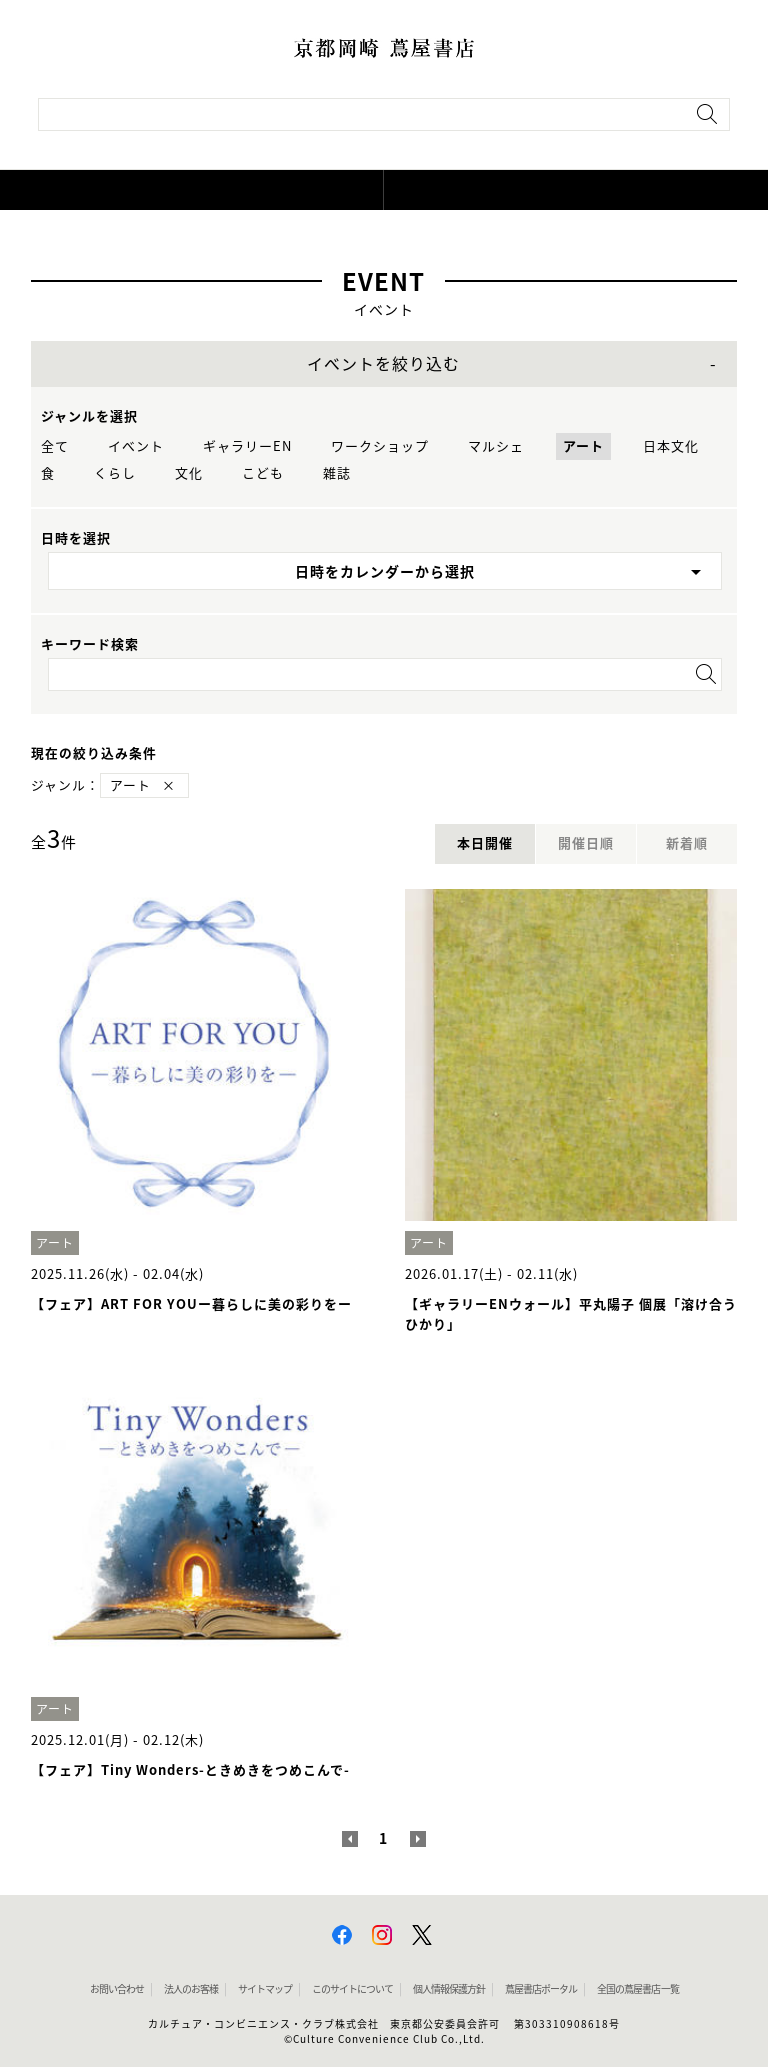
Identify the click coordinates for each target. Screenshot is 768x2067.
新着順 (687, 843)
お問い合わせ (117, 1989)
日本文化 (671, 446)
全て (55, 446)
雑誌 (337, 473)
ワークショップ (380, 446)
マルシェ (496, 446)
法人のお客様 (191, 1989)
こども (263, 473)
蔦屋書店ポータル (541, 1989)
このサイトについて (352, 1989)
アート (583, 446)
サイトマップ (265, 1989)
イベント (136, 446)
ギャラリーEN (247, 446)
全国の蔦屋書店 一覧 (638, 1989)
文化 (189, 473)
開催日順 (586, 843)
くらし (115, 473)
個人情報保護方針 (449, 1989)
